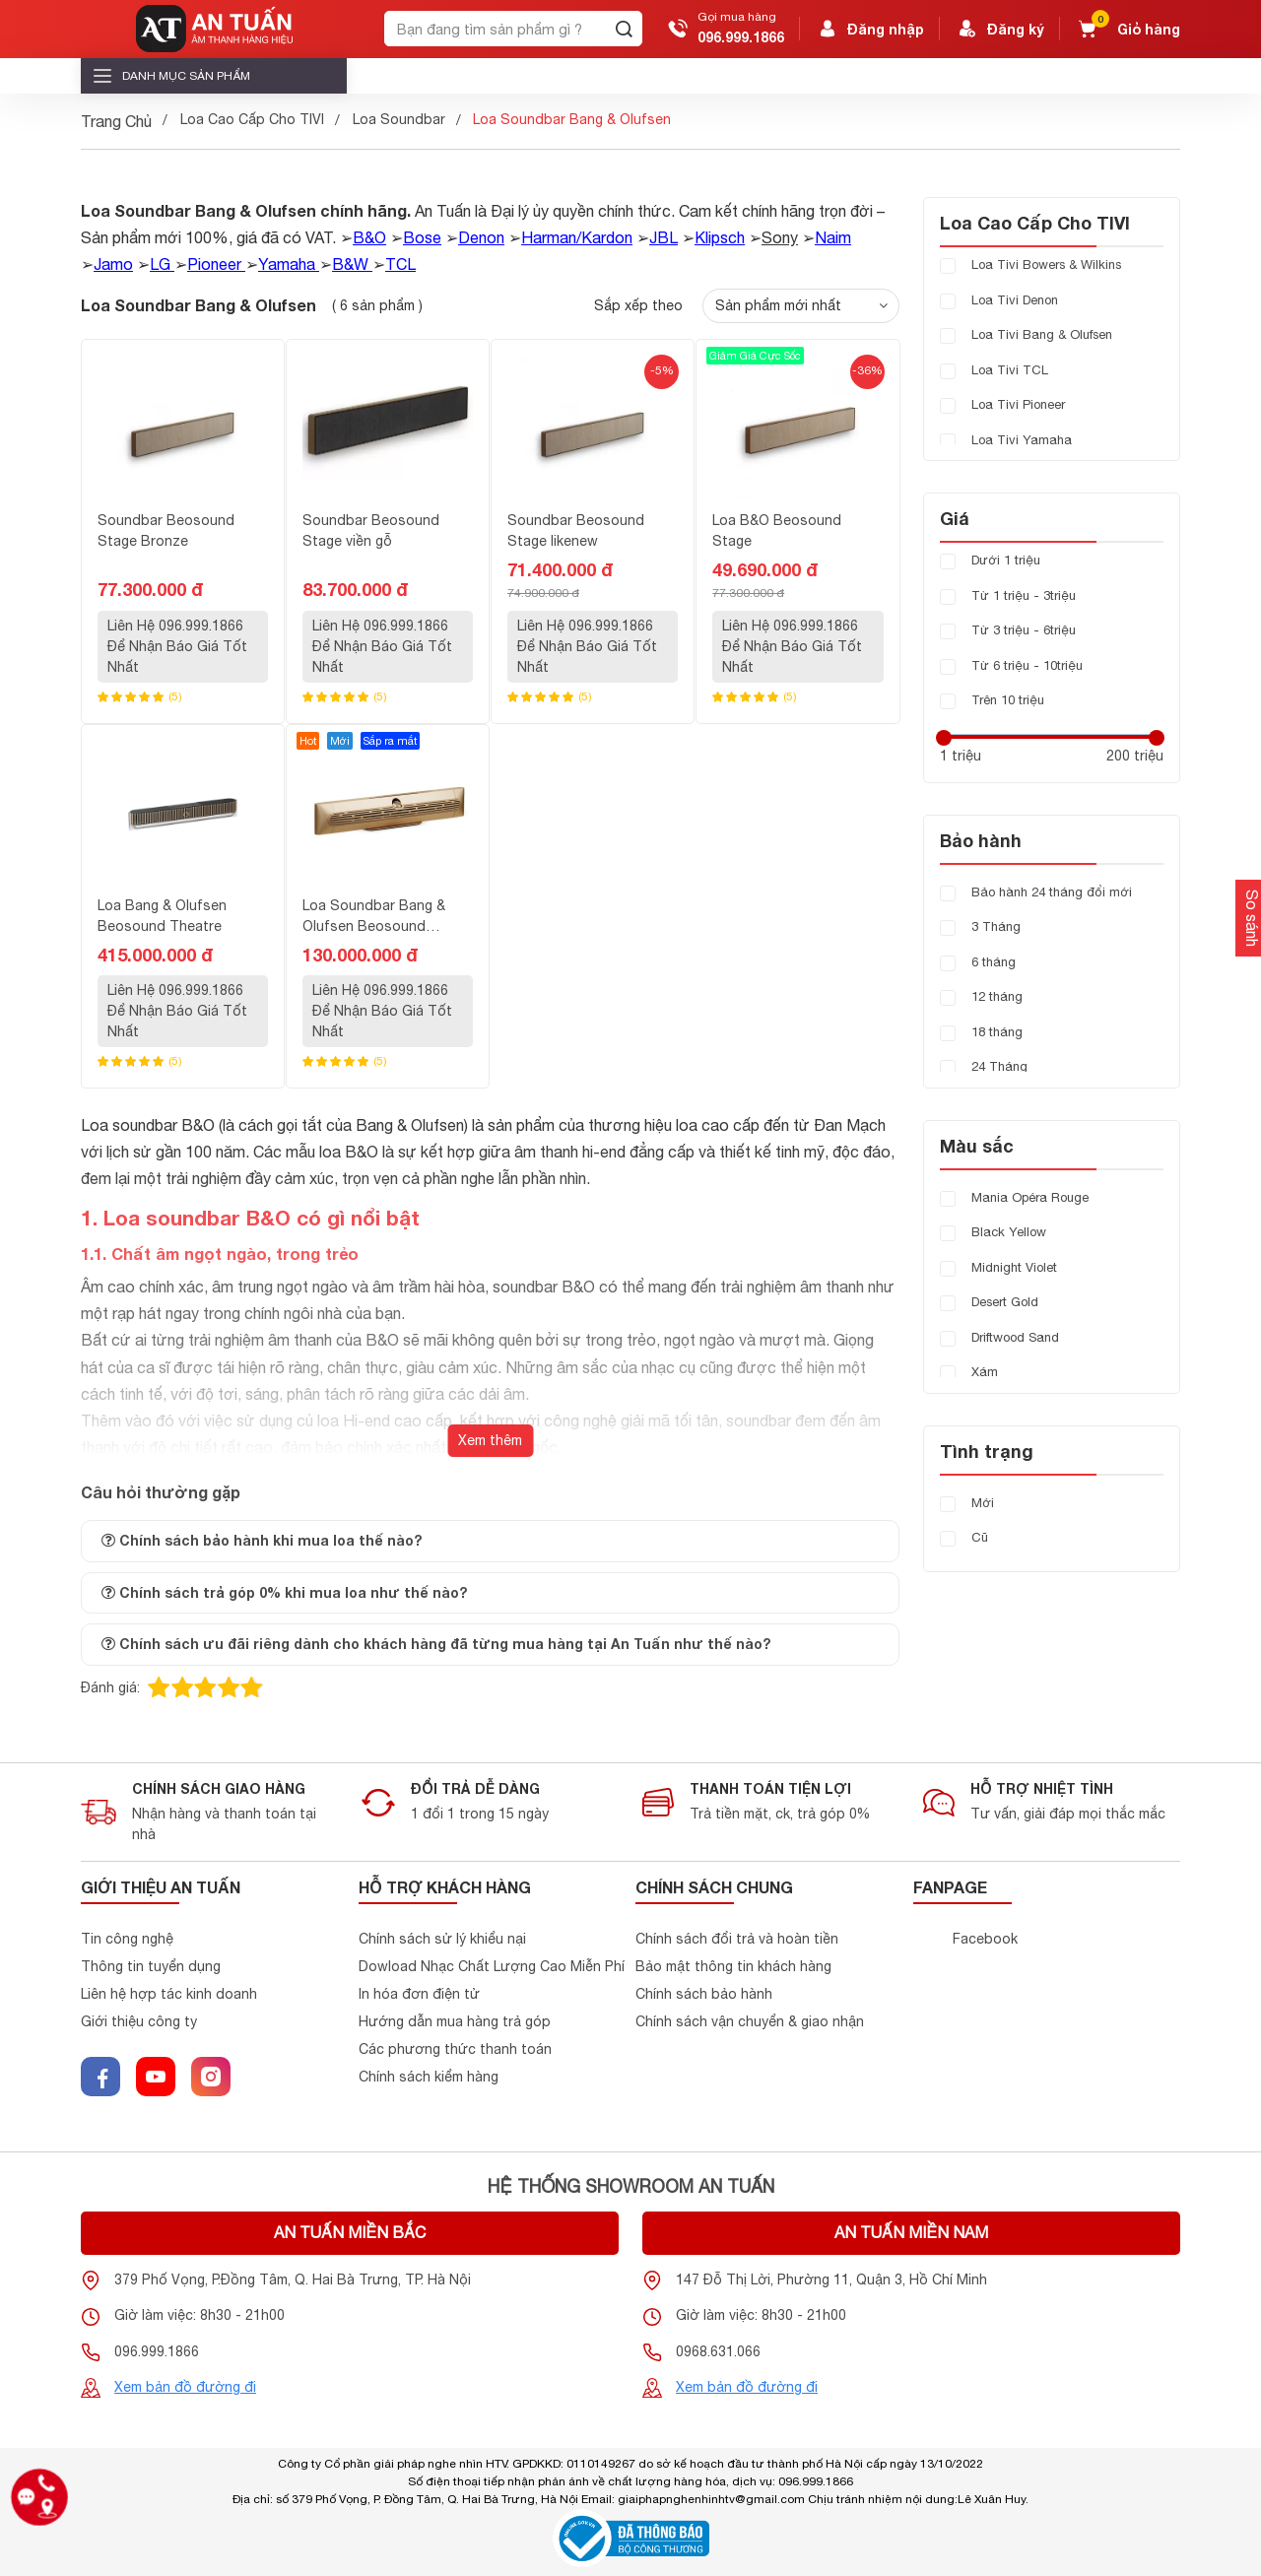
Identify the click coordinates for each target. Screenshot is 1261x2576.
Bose (422, 237)
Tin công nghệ (127, 1939)
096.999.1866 (740, 37)
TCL (400, 264)
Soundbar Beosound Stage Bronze (166, 530)
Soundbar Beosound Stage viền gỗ (370, 530)
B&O (369, 237)
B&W (350, 264)
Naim (833, 237)
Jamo (113, 264)
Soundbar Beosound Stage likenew (575, 530)
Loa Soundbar (399, 119)
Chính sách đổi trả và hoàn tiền (736, 1939)
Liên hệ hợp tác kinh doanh (169, 1994)
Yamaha (286, 264)
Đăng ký (1000, 28)
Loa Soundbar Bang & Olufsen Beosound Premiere (373, 917)
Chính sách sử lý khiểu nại (442, 1939)
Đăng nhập (870, 28)
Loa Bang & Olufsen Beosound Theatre (162, 915)
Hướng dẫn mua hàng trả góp (455, 2021)
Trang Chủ (116, 121)
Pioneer (214, 264)
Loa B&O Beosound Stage (776, 530)
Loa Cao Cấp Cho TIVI (252, 119)
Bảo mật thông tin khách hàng (733, 1966)
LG (160, 264)
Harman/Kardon (576, 237)
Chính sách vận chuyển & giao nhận (749, 2021)
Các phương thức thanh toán (455, 2049)
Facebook (985, 1939)
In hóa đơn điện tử (419, 1994)
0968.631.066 (718, 2351)
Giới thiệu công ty (139, 2021)
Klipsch (720, 237)
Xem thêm (490, 1440)
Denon (481, 237)
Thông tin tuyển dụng (151, 1966)
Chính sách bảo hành (703, 1994)
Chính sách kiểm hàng (428, 2076)
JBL (663, 237)
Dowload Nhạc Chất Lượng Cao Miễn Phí (492, 1966)
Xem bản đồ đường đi (185, 2387)
